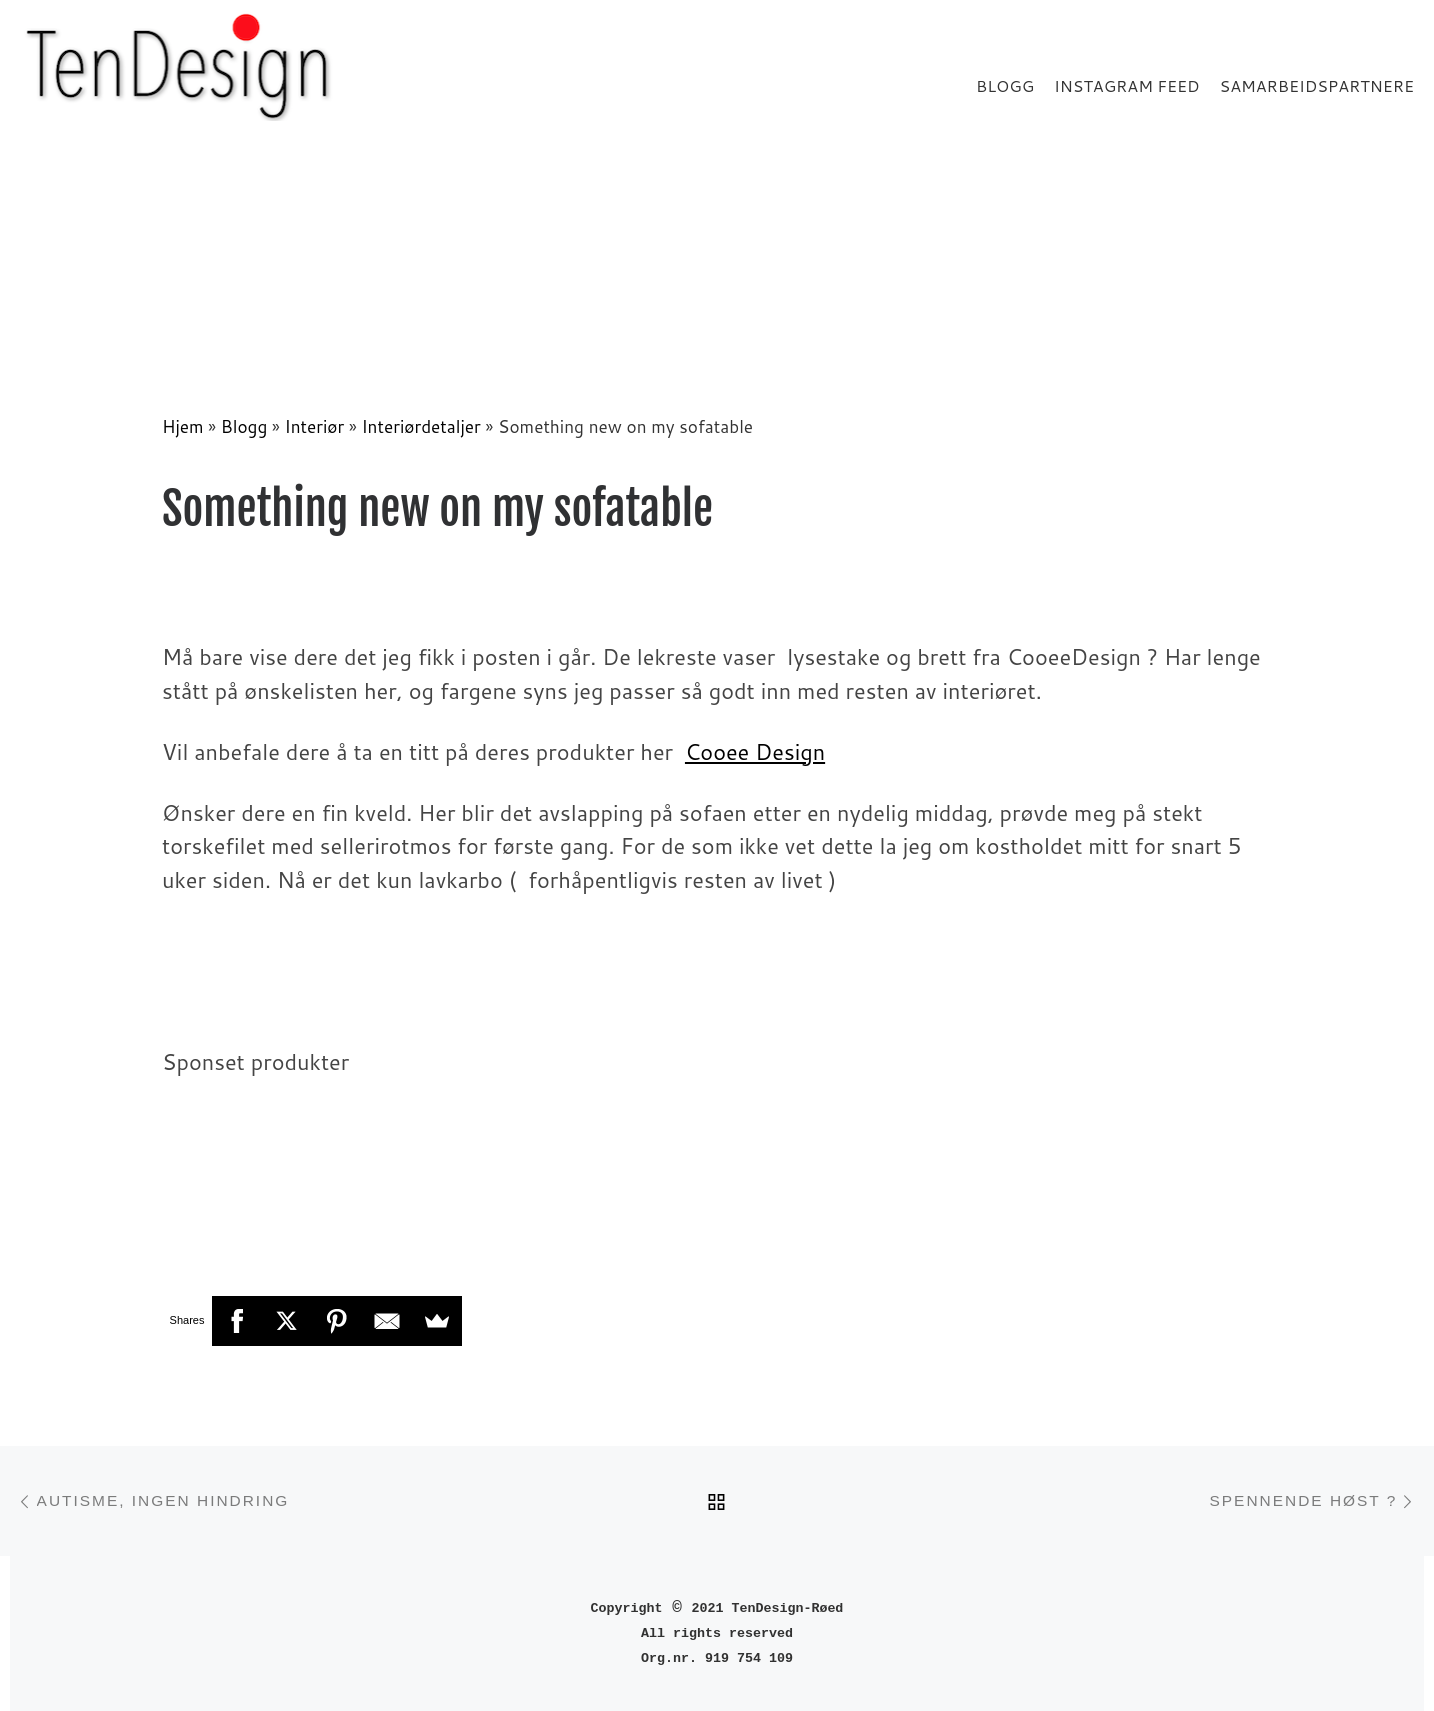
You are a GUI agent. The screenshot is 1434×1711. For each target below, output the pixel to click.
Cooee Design (755, 751)
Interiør (315, 426)
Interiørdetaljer (420, 426)
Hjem (183, 426)
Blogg (244, 426)
